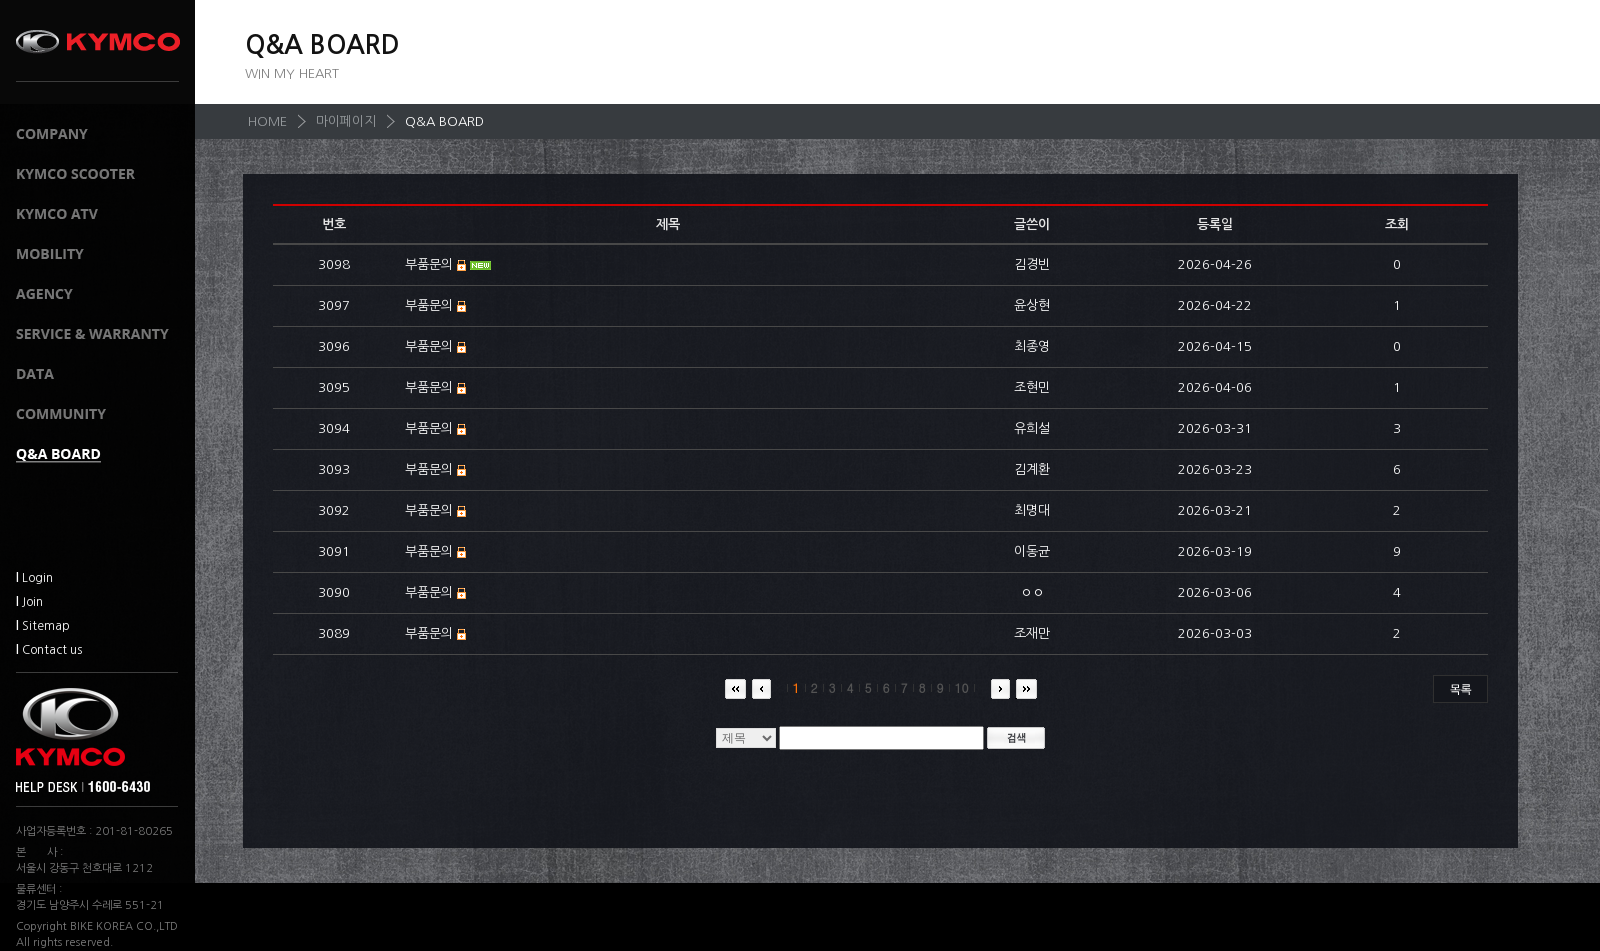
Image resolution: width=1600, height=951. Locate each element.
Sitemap (43, 626)
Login (34, 578)
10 (956, 687)
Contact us (49, 650)
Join (29, 602)
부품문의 (429, 264)
